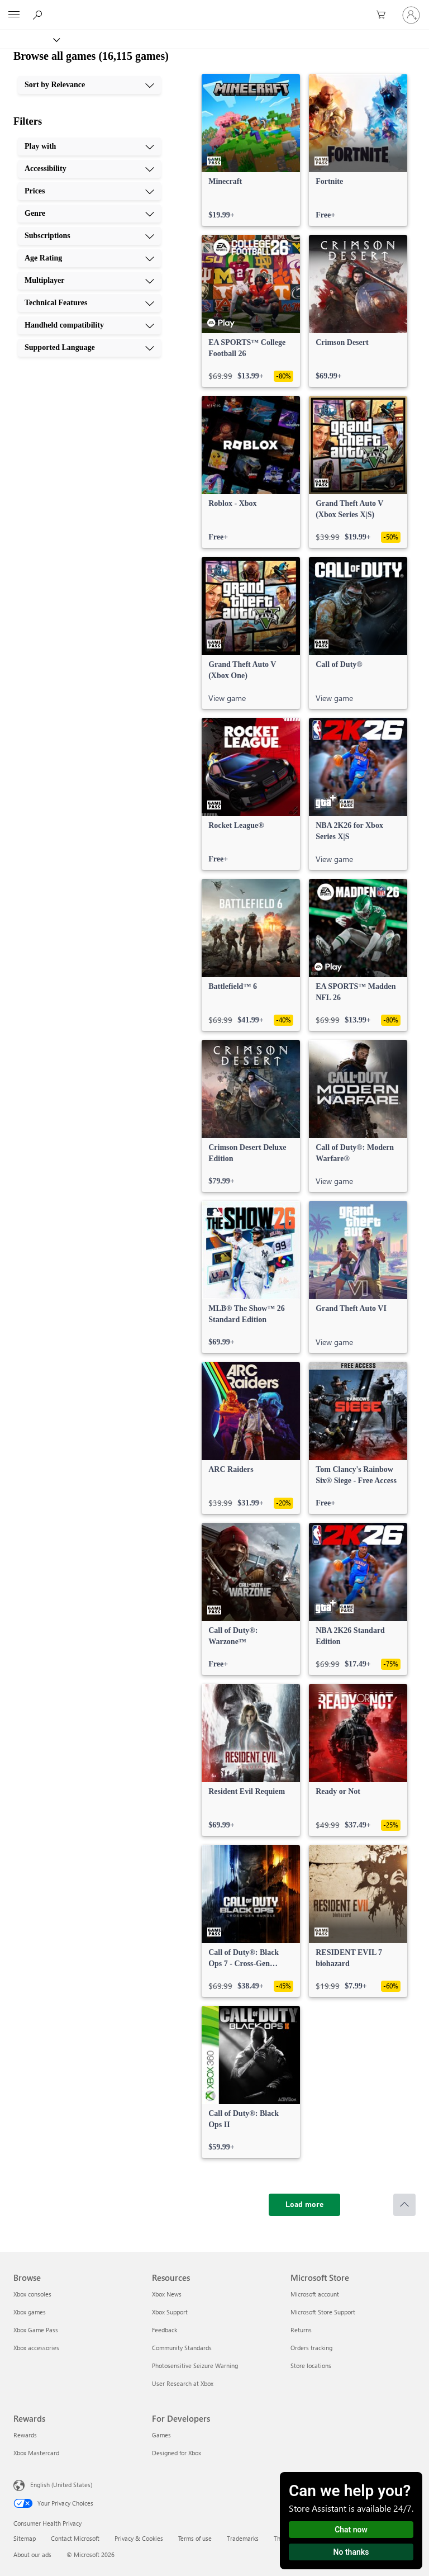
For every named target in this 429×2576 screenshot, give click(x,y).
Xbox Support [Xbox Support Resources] (170, 2311)
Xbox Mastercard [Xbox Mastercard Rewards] (36, 2452)
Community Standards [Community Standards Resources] (182, 2347)
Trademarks (243, 2538)
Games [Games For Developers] (161, 2434)
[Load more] (304, 2205)
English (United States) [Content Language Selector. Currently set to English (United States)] (61, 2484)
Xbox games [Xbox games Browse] (29, 2311)
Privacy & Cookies (139, 2538)
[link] (251, 150)
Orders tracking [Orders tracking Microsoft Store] (311, 2347)
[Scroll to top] (404, 2205)
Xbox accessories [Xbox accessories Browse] (36, 2347)
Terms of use (195, 2538)
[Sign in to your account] (411, 15)
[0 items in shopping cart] (384, 15)
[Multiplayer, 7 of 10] (89, 281)
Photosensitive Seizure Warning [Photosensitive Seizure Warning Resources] (195, 2365)
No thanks (351, 2551)
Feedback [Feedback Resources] (164, 2329)
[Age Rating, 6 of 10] (89, 258)
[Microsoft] (214, 8)
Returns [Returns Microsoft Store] (301, 2329)
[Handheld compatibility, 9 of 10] (89, 325)
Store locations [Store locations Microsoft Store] (310, 2365)
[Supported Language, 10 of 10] (89, 348)
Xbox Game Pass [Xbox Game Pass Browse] (35, 2329)
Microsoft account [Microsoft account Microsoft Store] (314, 2294)
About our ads (32, 2554)
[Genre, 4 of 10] (89, 213)
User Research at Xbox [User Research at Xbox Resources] (182, 2383)
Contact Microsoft (75, 2538)
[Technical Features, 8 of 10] (89, 303)
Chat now (351, 2529)
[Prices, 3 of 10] (89, 191)
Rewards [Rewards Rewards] (25, 2434)
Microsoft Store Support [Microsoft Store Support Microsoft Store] (322, 2311)
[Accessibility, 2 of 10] (89, 169)
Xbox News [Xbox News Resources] (167, 2294)
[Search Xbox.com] (39, 14)
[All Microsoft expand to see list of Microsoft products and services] (14, 15)
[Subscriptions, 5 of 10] (89, 236)
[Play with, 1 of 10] (89, 146)
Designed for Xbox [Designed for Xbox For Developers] (176, 2452)
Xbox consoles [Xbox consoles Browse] (32, 2294)
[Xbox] (29, 39)
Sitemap (24, 2538)
